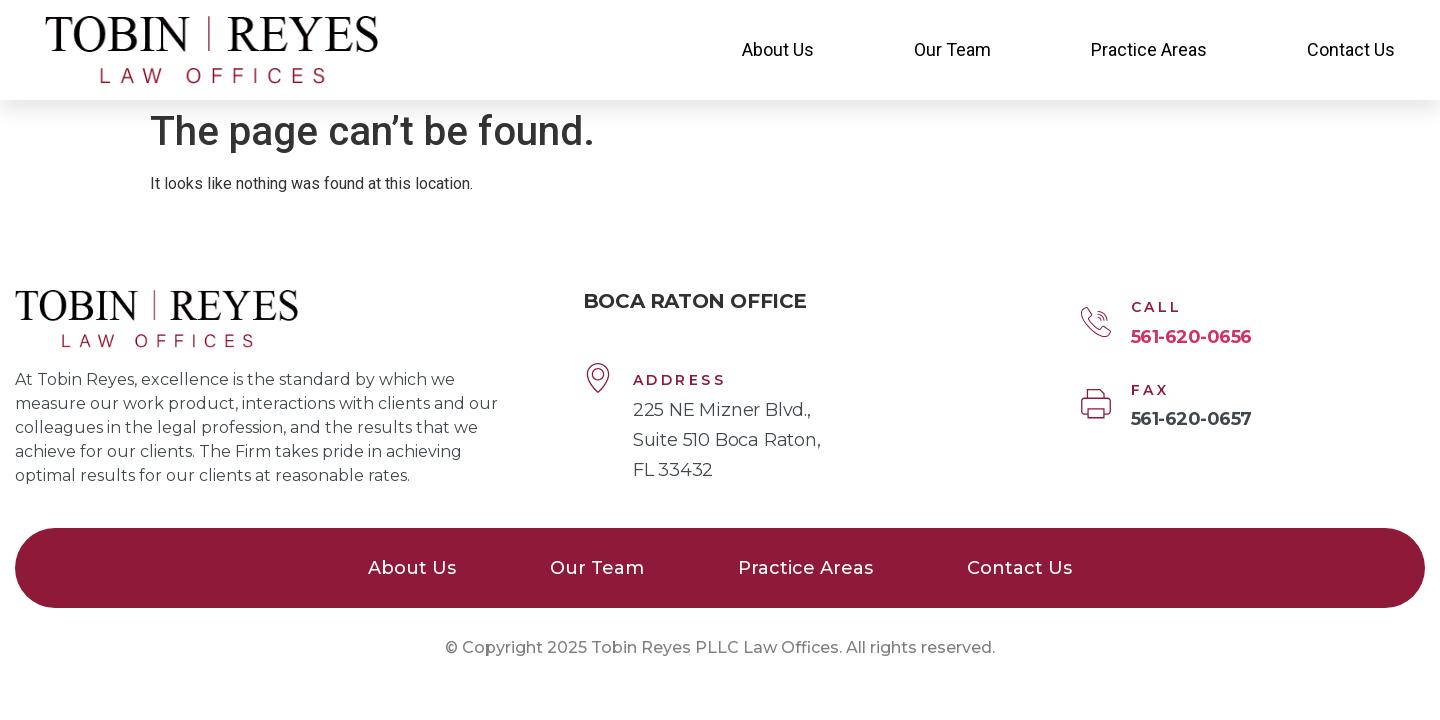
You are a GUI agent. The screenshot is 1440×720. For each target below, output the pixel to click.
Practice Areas (1149, 49)
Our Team (952, 49)
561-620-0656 (1191, 337)
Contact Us (1351, 49)
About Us (778, 49)
